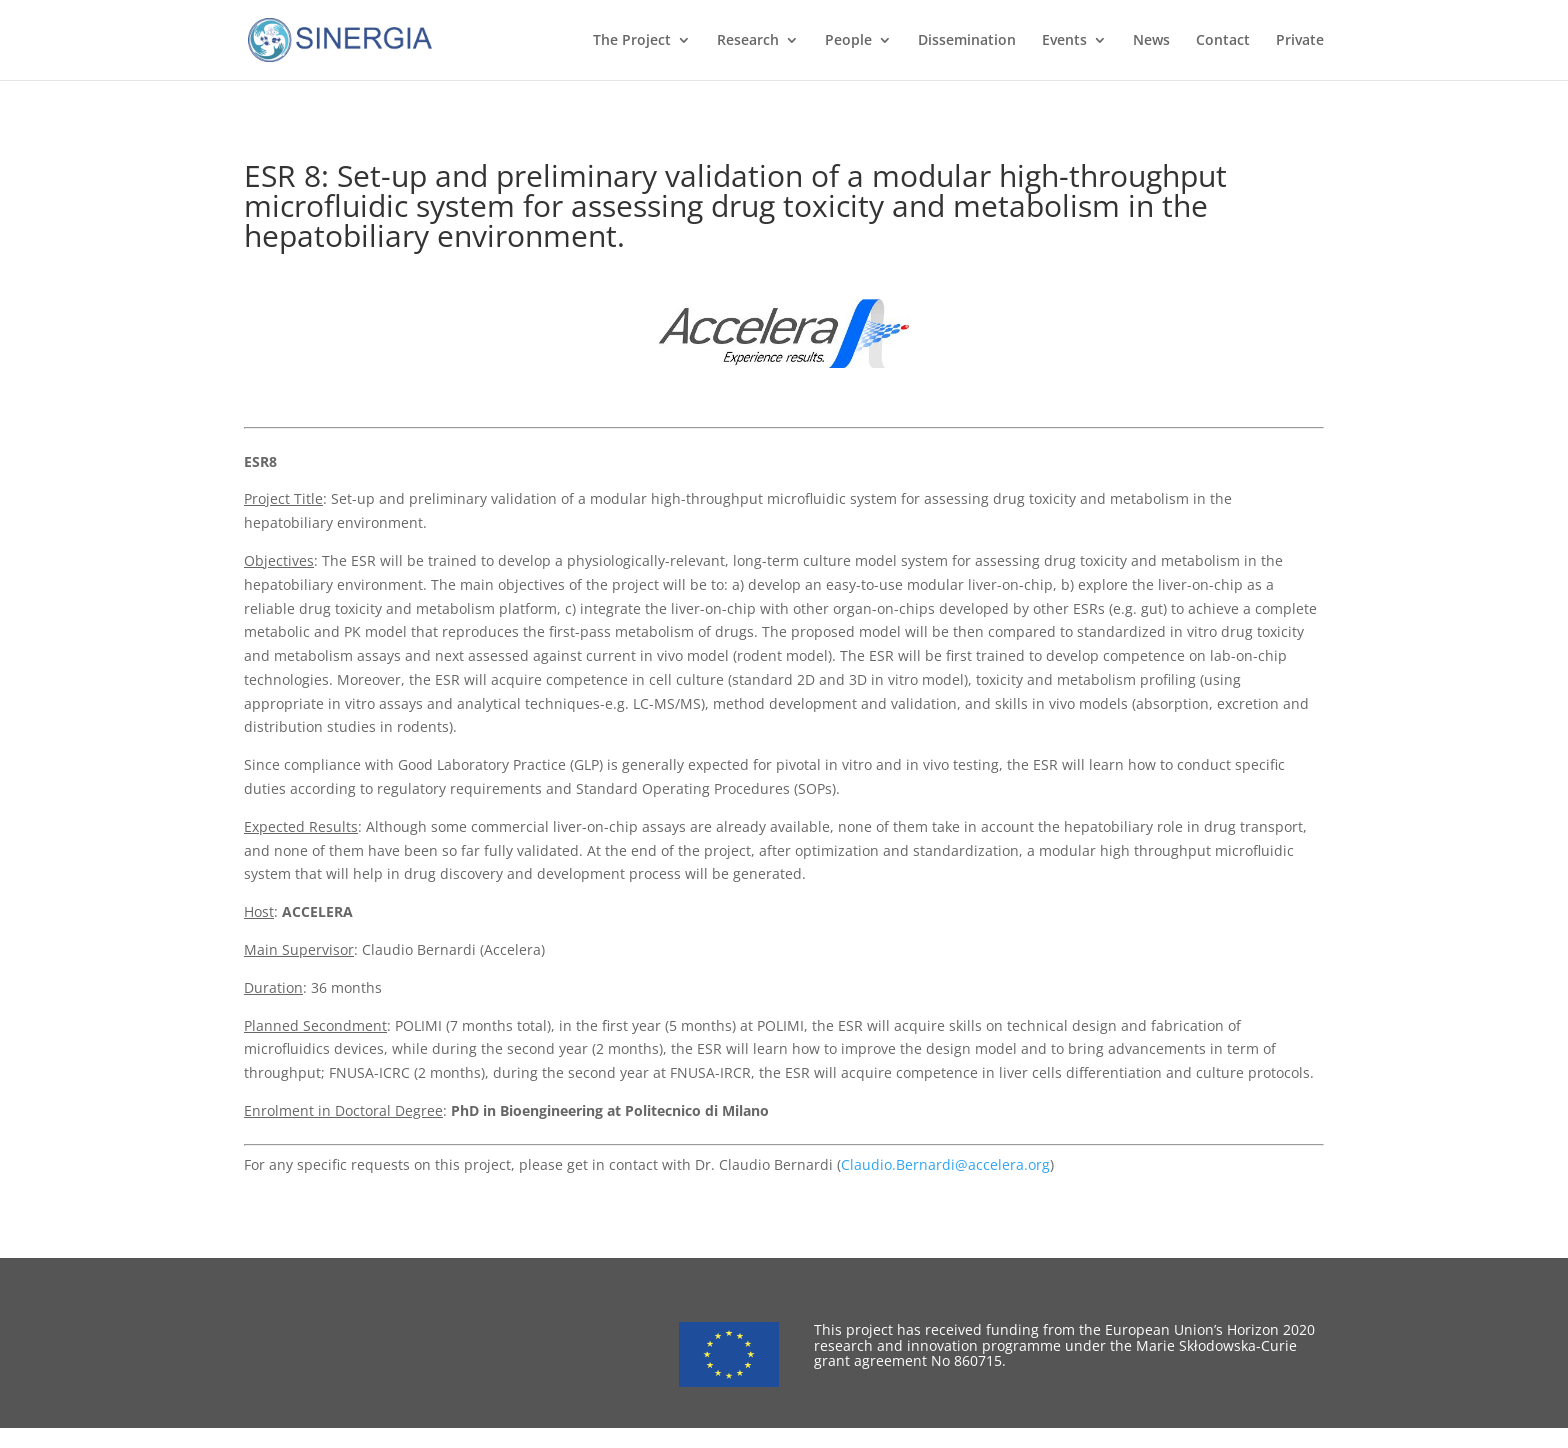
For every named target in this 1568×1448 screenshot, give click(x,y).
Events (1064, 41)
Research (748, 41)
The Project (632, 41)
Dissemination (967, 41)
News (1151, 41)
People (848, 41)
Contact (1223, 41)
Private (1300, 41)
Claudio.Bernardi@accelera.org (945, 1164)
